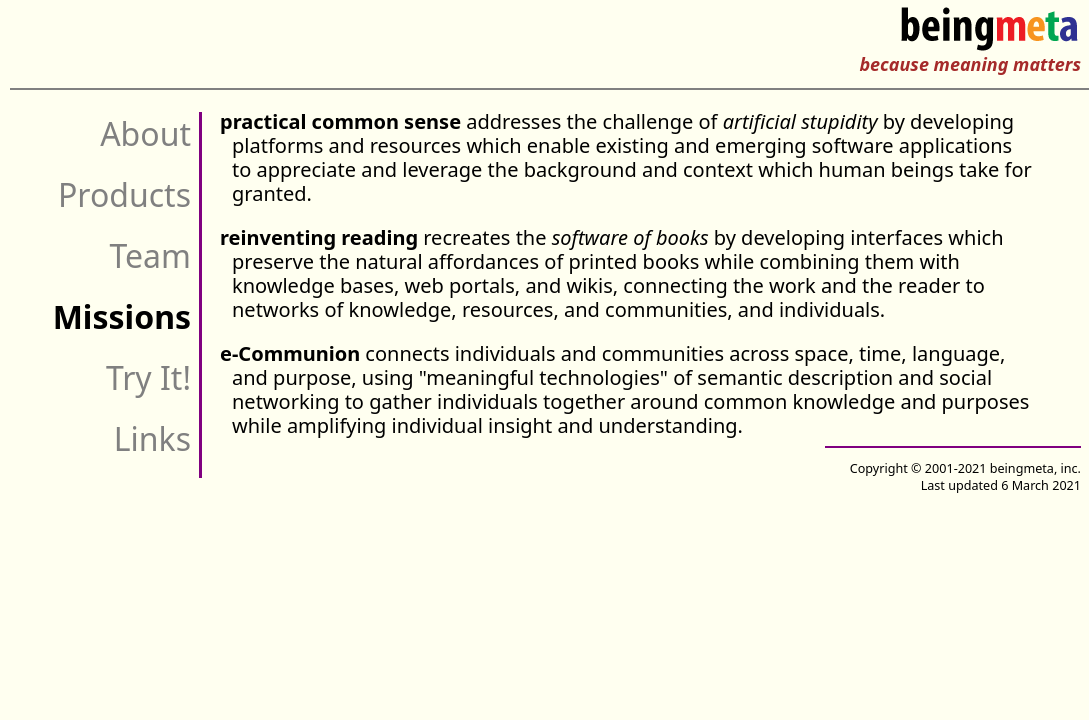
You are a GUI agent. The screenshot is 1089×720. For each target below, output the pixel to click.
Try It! (148, 377)
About (145, 133)
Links (152, 438)
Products (124, 194)
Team (150, 255)
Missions (122, 316)
